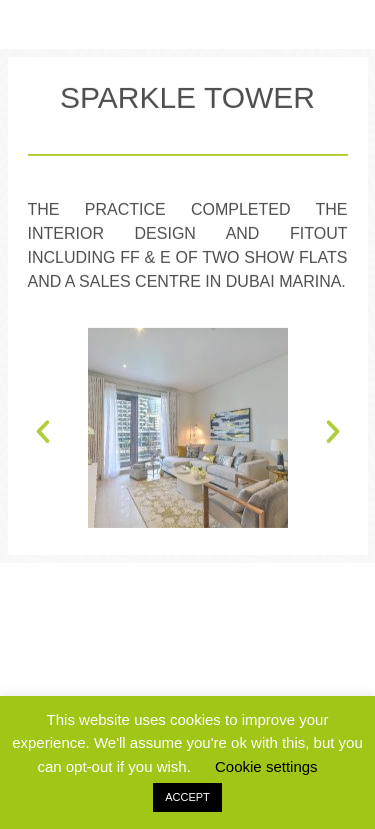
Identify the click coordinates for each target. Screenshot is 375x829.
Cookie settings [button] (266, 766)
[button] (43, 474)
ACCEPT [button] (187, 797)
